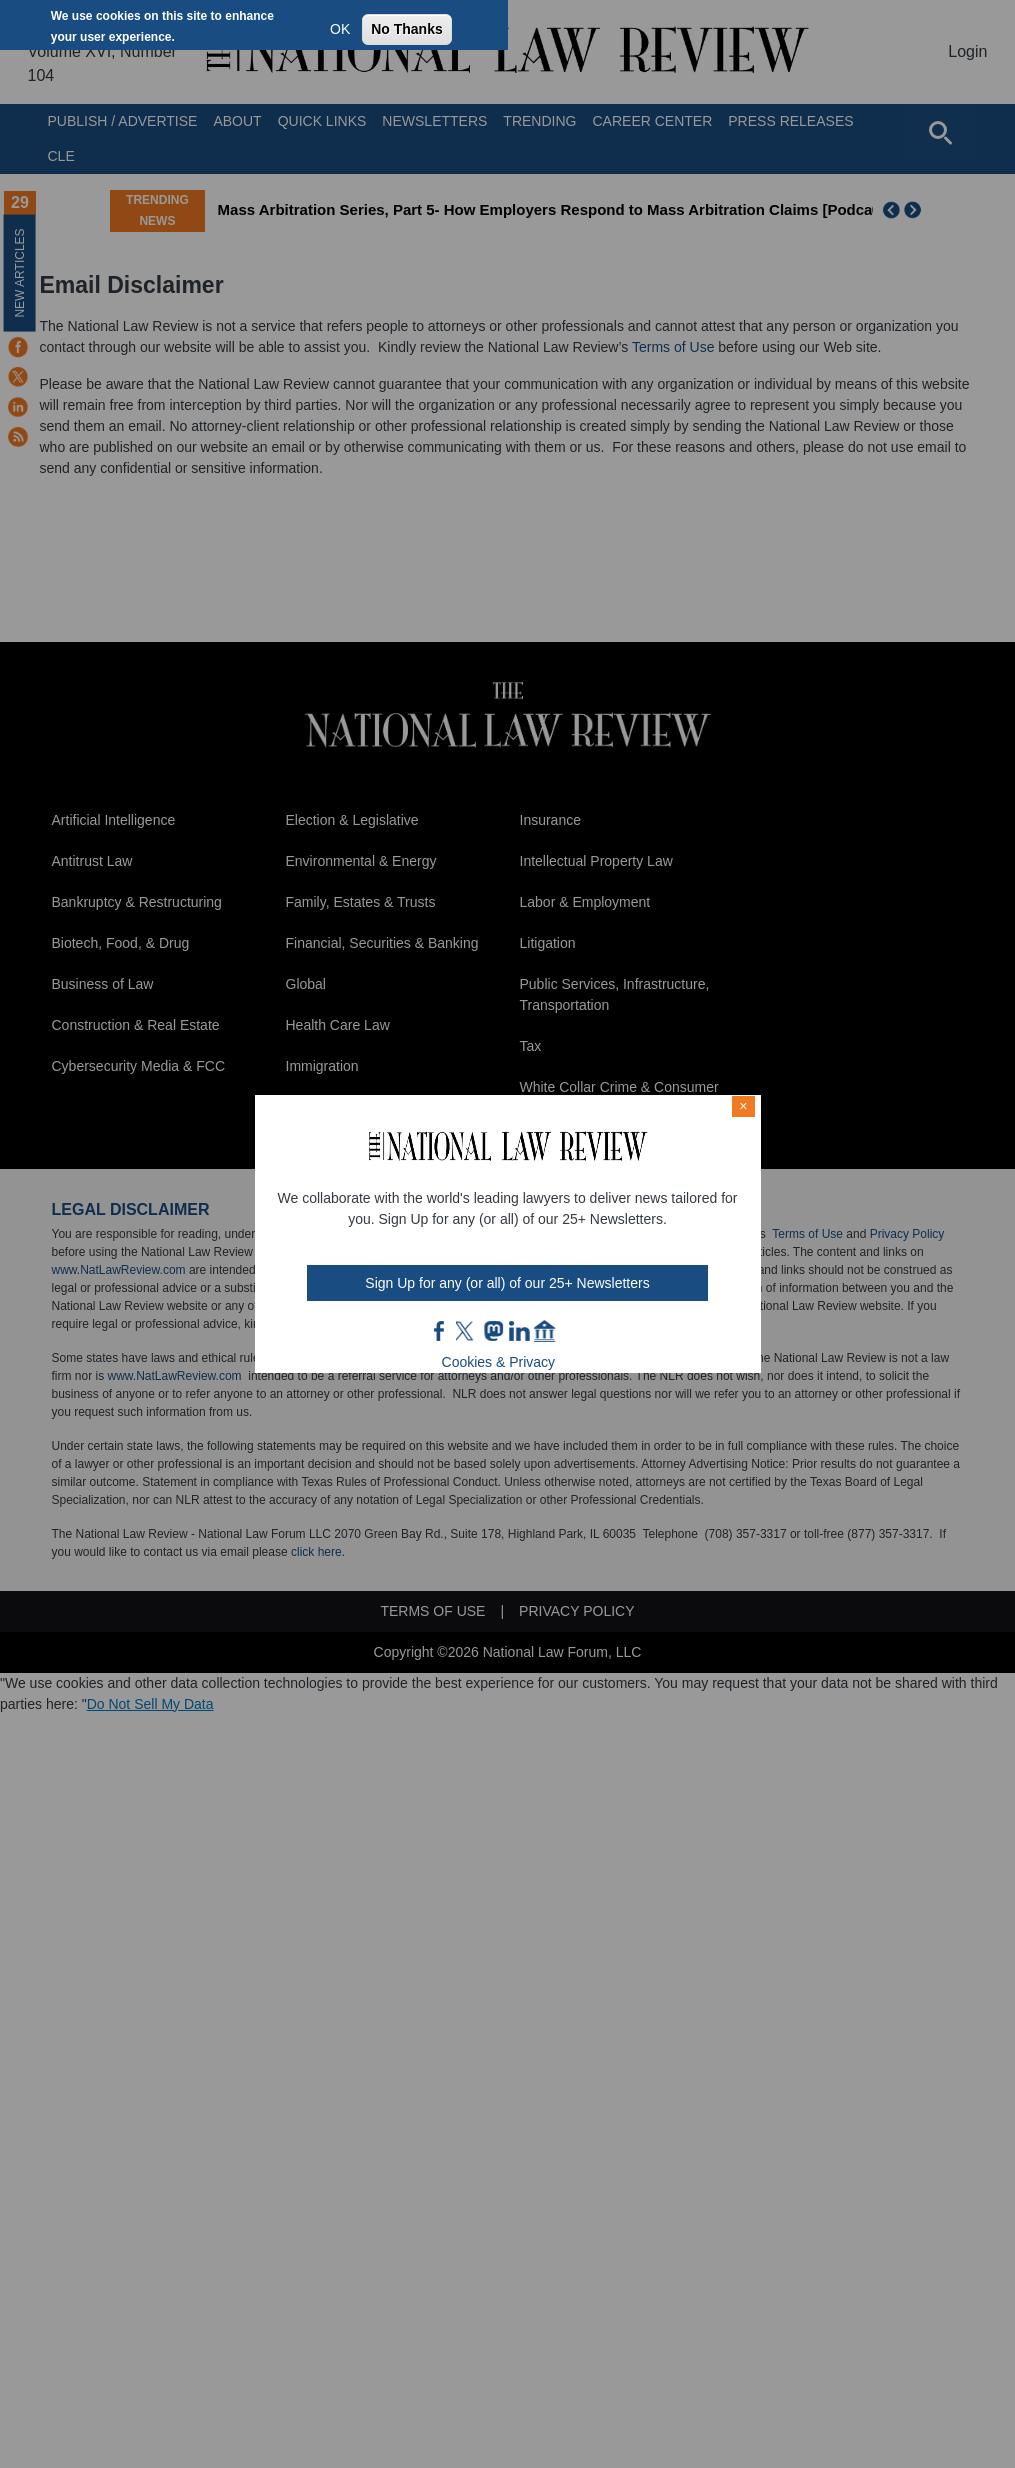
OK (340, 29)
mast (493, 1331)
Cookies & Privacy (499, 1362)
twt (467, 1331)
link (519, 1331)
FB (440, 1331)
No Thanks (407, 29)
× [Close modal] (743, 1106)
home (545, 1331)
